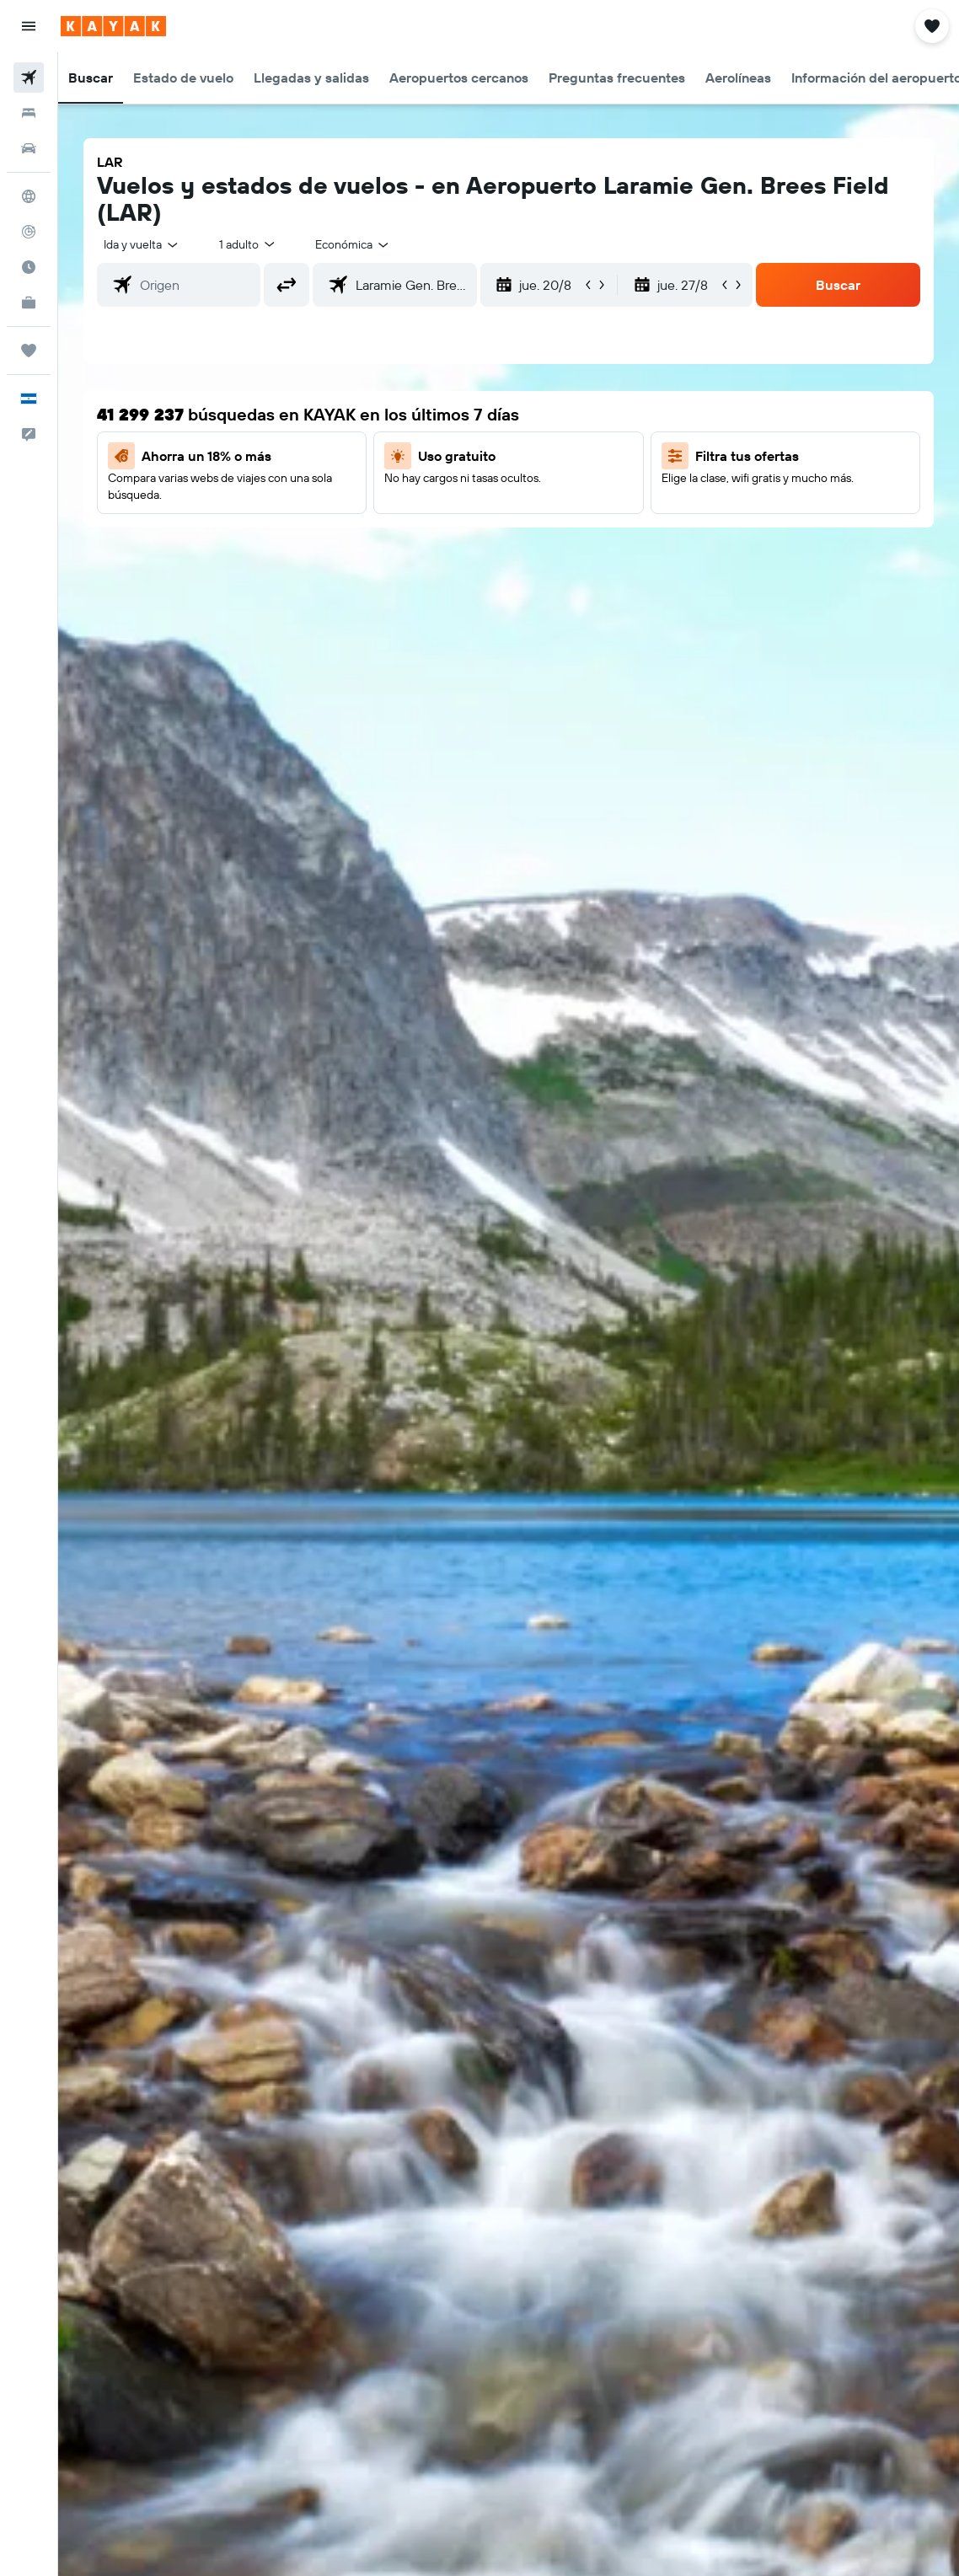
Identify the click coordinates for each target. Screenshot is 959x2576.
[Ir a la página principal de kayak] (113, 26)
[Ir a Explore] (29, 196)
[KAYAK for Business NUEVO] (29, 302)
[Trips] (29, 350)
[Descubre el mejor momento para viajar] (29, 267)
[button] (28, 26)
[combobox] (353, 244)
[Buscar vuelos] (29, 77)
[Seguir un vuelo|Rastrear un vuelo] (29, 232)
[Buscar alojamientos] (29, 113)
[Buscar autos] (29, 148)
